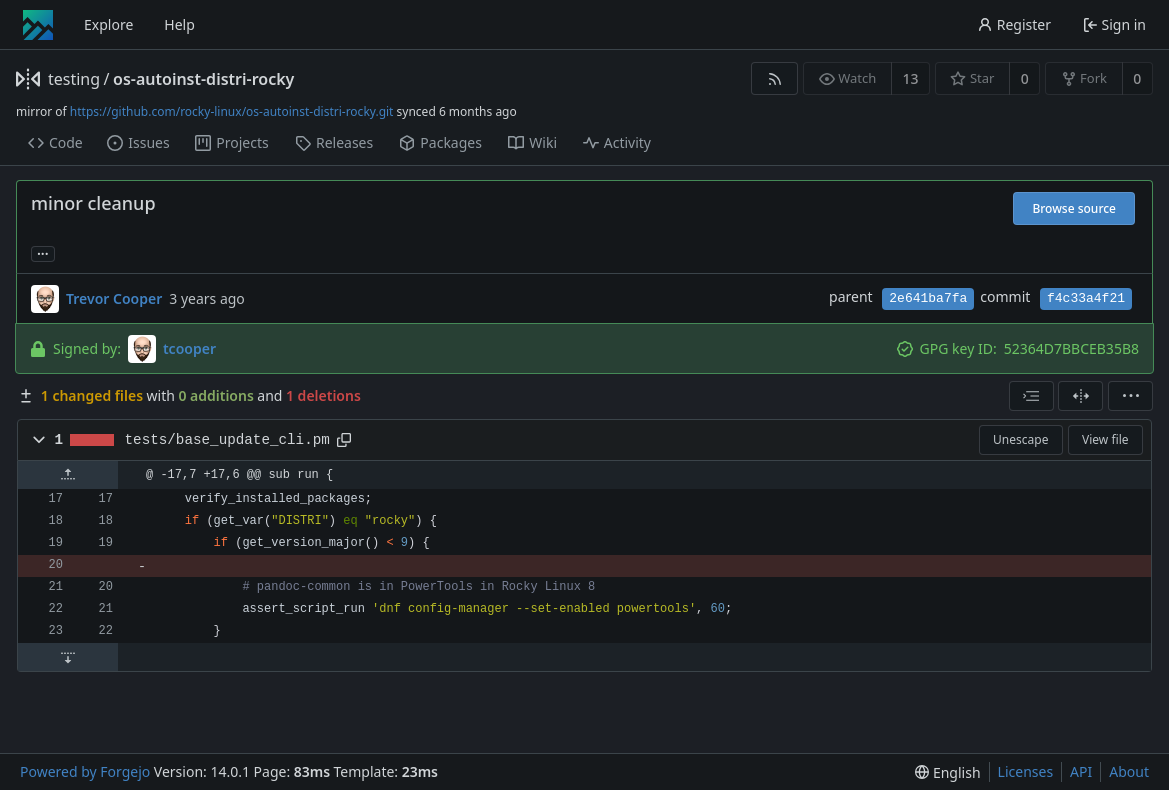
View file (1105, 439)
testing (74, 79)
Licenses (1026, 771)
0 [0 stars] (1025, 78)
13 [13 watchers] (911, 78)
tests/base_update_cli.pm (227, 440)
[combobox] (1031, 396)
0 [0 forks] (1137, 78)
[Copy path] (344, 440)
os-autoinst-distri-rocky (203, 79)
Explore (108, 24)
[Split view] (1080, 396)
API (1081, 771)
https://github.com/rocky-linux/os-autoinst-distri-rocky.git (232, 111)
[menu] (1130, 396)
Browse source (1074, 208)
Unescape (1020, 439)
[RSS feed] (774, 78)
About (1129, 771)
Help (179, 24)
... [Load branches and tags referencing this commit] (43, 252)
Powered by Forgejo (85, 771)
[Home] (38, 25)
